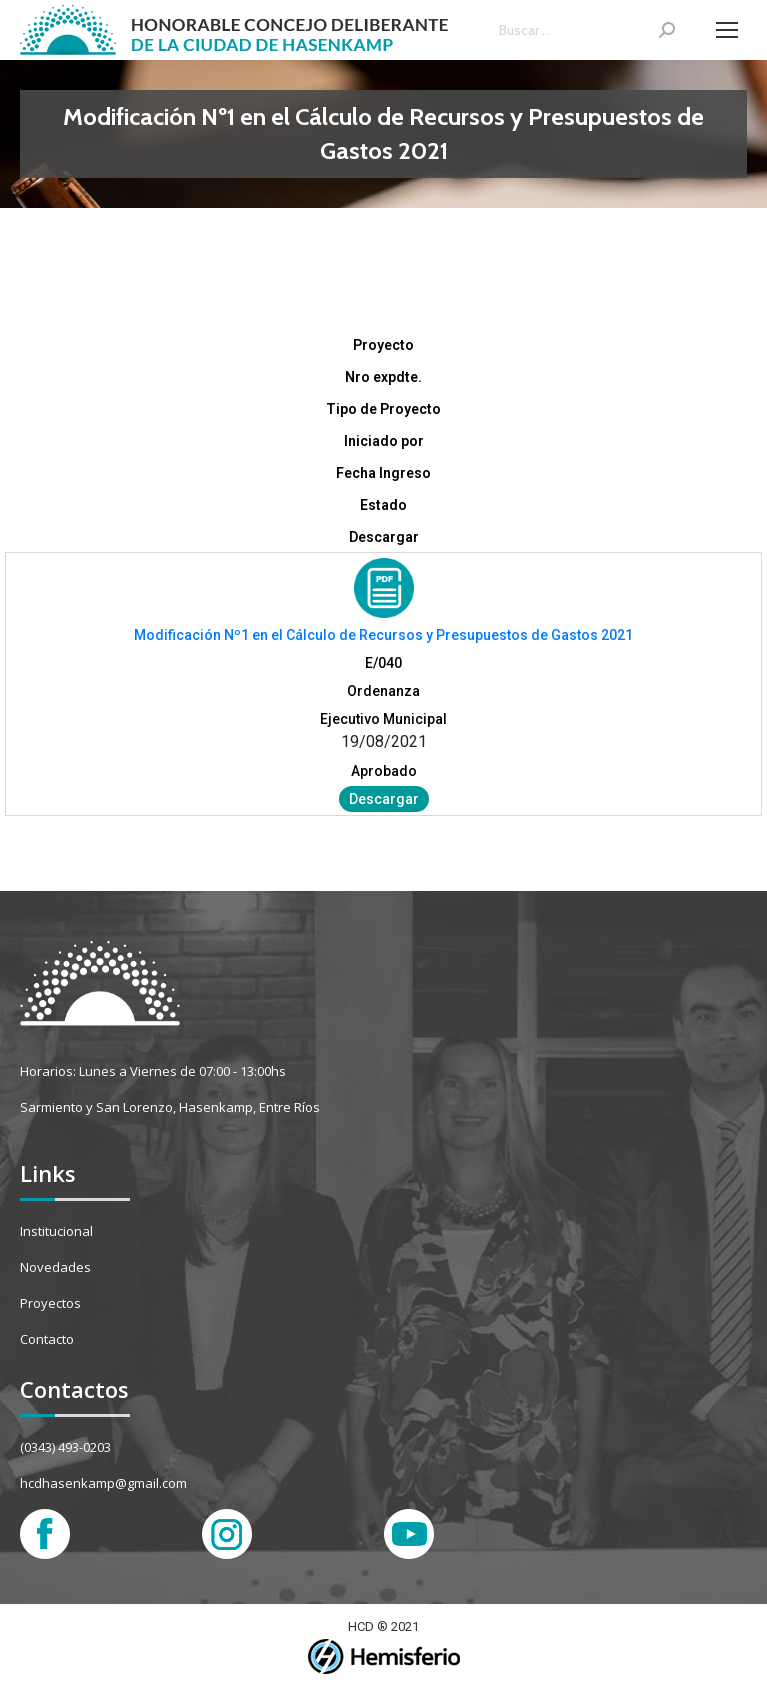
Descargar (384, 799)
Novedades (55, 1267)
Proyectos (50, 1303)
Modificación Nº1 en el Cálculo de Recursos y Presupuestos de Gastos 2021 (383, 635)
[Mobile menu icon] (727, 30)
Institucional (56, 1231)
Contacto (47, 1339)
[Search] (587, 30)
